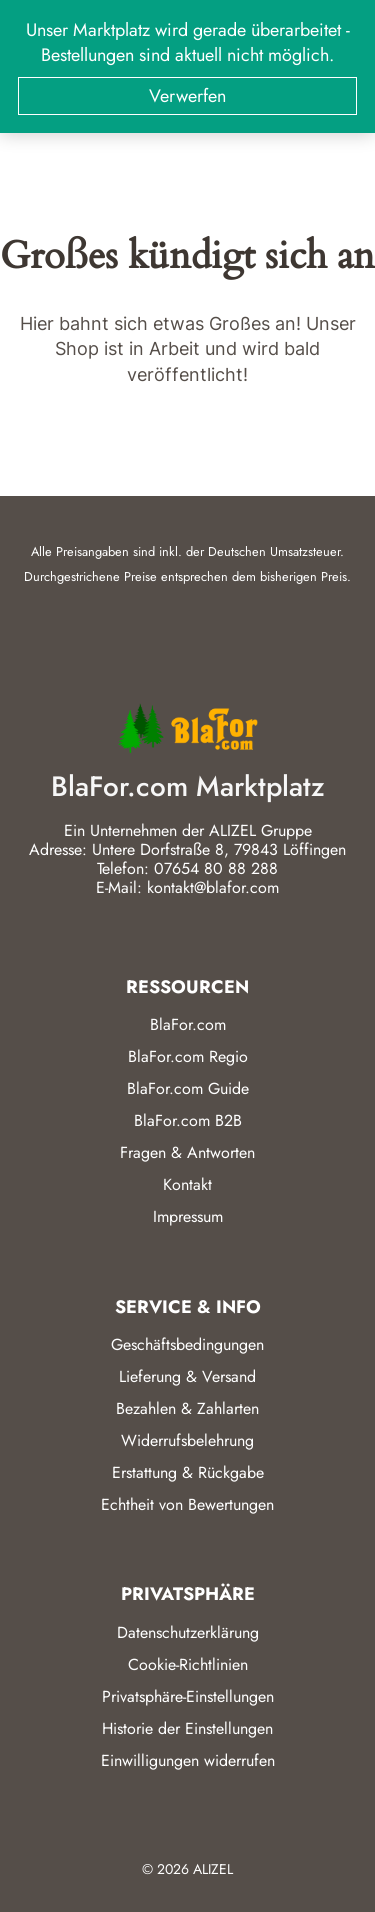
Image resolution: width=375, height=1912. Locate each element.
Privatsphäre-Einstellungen (188, 1696)
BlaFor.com (188, 1024)
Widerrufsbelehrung (187, 1440)
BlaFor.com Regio (188, 1056)
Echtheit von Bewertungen (187, 1504)
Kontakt (187, 1184)
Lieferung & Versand (187, 1376)
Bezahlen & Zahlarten (187, 1408)
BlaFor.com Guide (188, 1088)
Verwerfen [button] (187, 96)
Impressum (188, 1216)
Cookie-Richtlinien (188, 1664)
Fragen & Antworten (187, 1152)
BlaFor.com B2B (188, 1120)
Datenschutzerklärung (188, 1632)
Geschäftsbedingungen (187, 1344)
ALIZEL (213, 1869)
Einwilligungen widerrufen (188, 1760)
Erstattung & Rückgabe (188, 1472)
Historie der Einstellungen (187, 1728)
